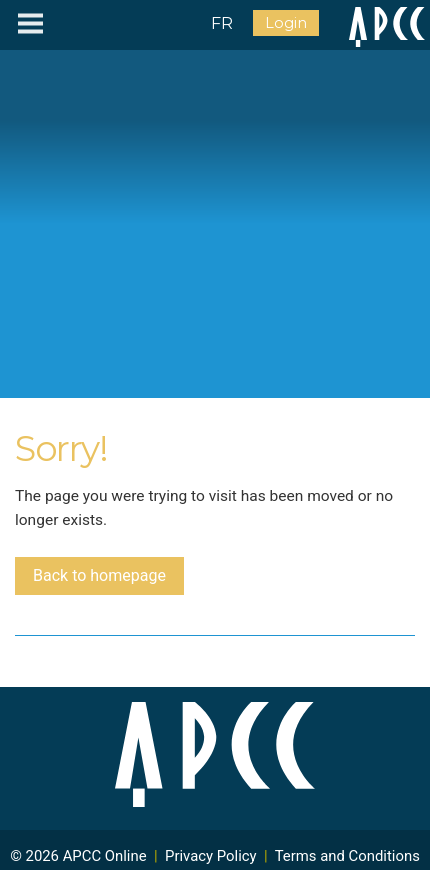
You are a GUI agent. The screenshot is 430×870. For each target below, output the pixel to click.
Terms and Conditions (347, 856)
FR (222, 23)
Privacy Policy (211, 856)
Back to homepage (99, 575)
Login (286, 23)
